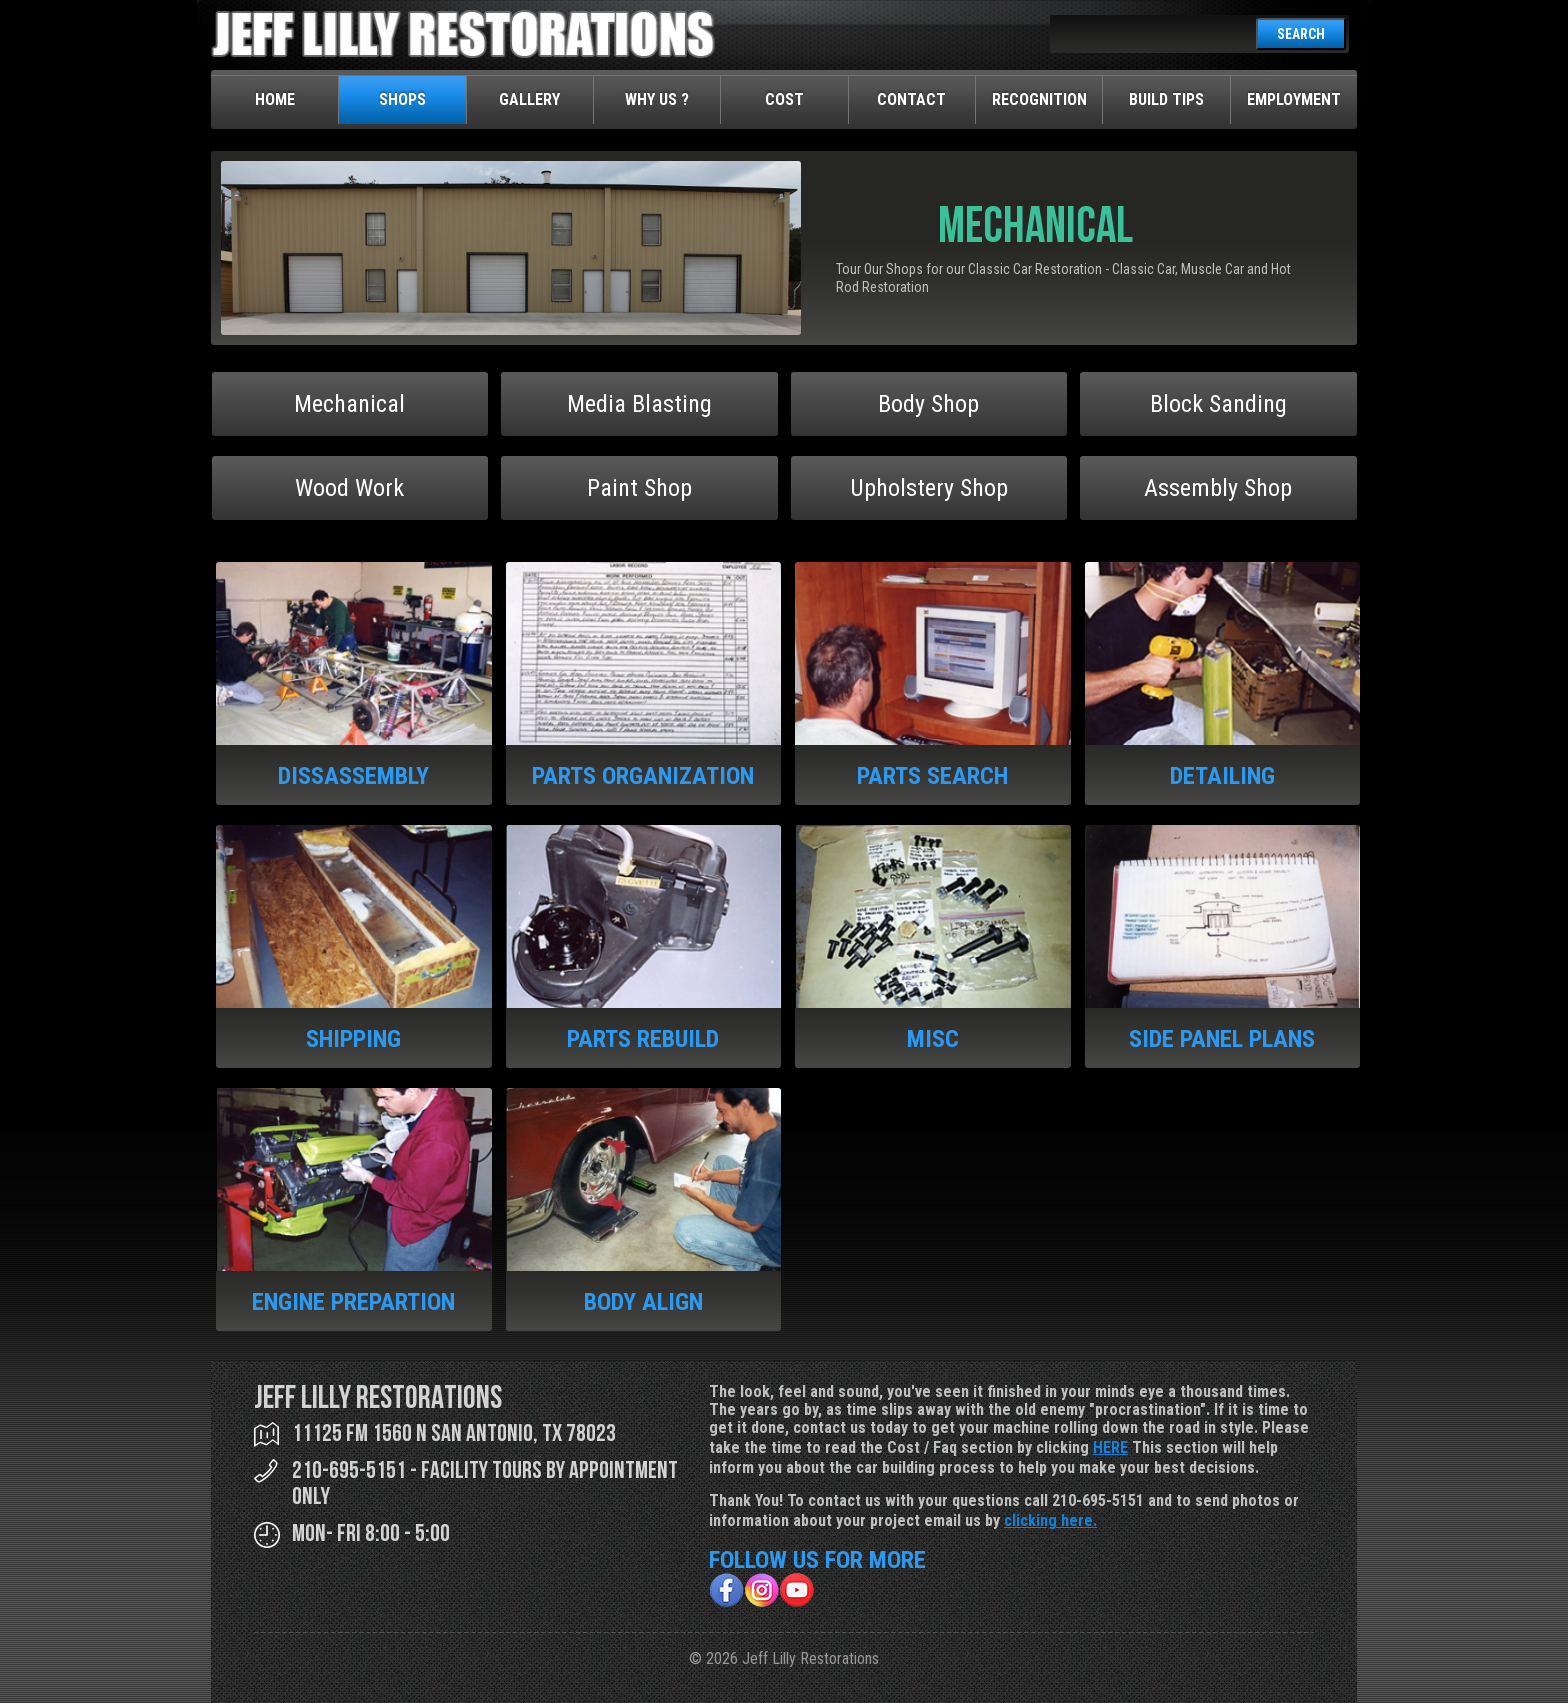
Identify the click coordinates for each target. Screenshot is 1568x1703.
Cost (784, 99)
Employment (1294, 99)
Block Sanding (1218, 404)
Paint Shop (639, 488)
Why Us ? (657, 99)
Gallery (529, 99)
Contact (911, 99)
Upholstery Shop (929, 488)
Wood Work (349, 488)
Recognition (1039, 99)
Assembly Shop (1218, 488)
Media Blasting (639, 404)
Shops (402, 99)
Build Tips (1166, 99)
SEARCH (1301, 34)
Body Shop (928, 404)
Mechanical (349, 404)
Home (275, 99)
